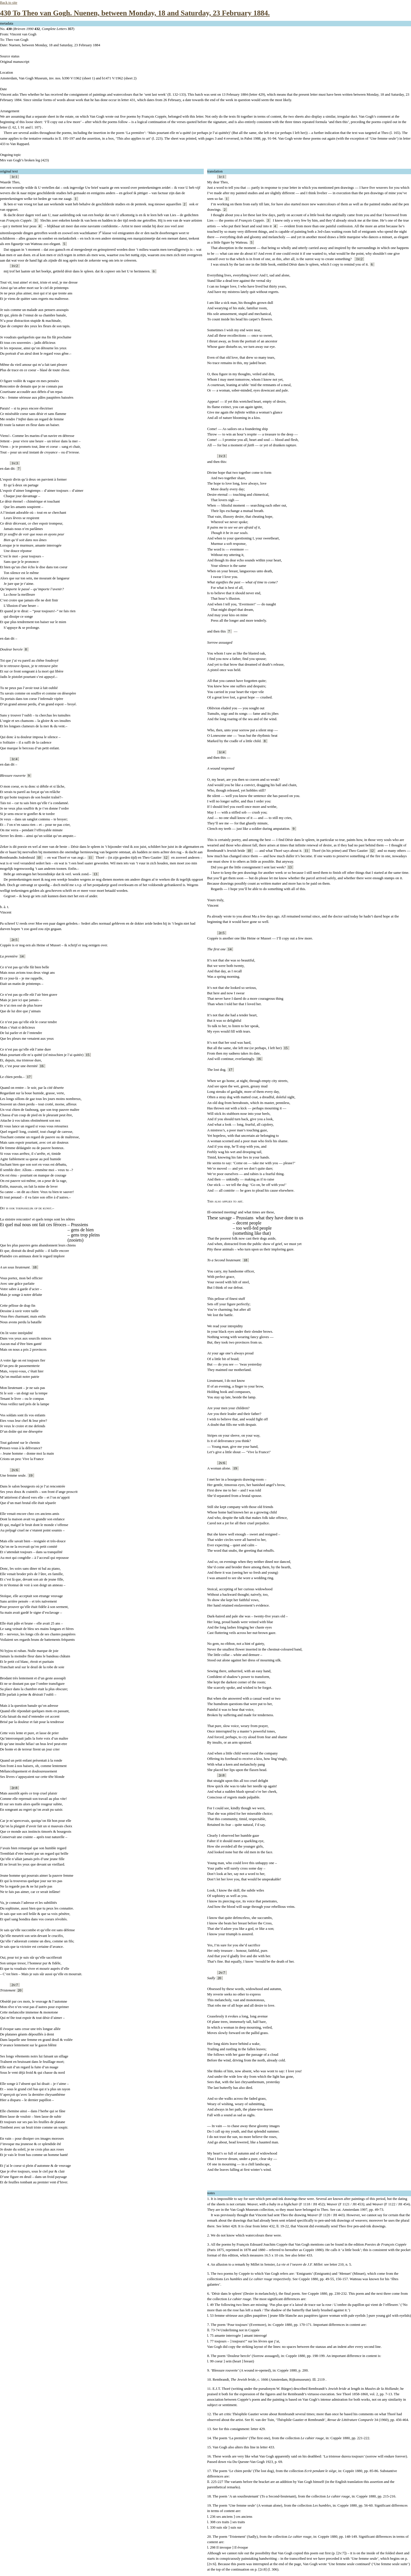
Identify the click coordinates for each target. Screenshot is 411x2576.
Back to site (8, 3)
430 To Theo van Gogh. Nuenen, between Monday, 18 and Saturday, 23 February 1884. (135, 13)
